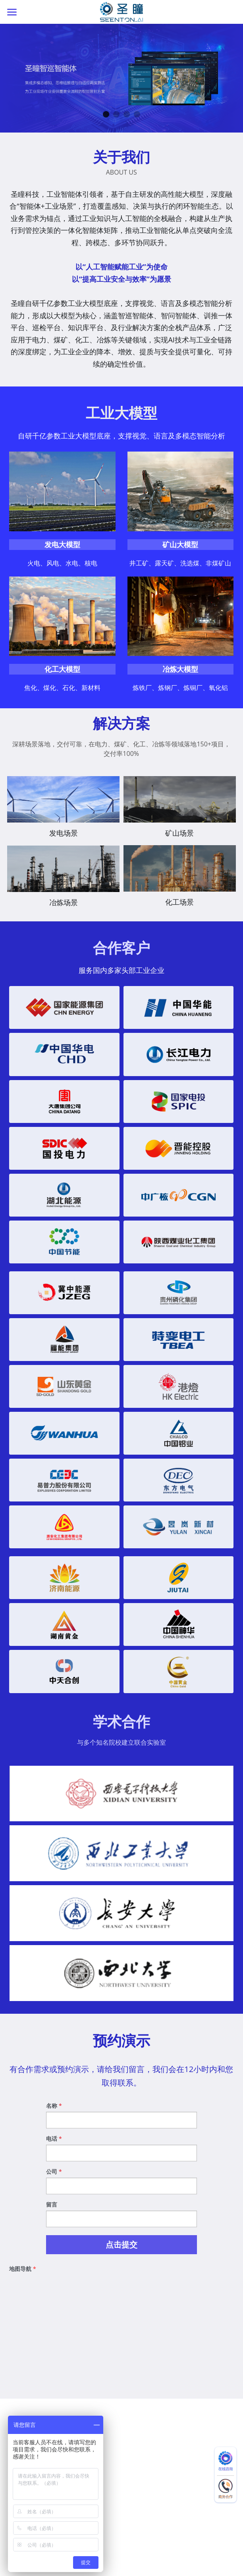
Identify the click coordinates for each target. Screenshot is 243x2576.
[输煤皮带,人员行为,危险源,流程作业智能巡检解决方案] (179, 807)
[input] (121, 2127)
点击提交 (121, 2252)
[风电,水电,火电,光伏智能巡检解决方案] (63, 807)
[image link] (121, 11)
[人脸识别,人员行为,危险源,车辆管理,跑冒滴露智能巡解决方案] (179, 876)
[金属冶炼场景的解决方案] (63, 876)
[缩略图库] (121, 1801)
